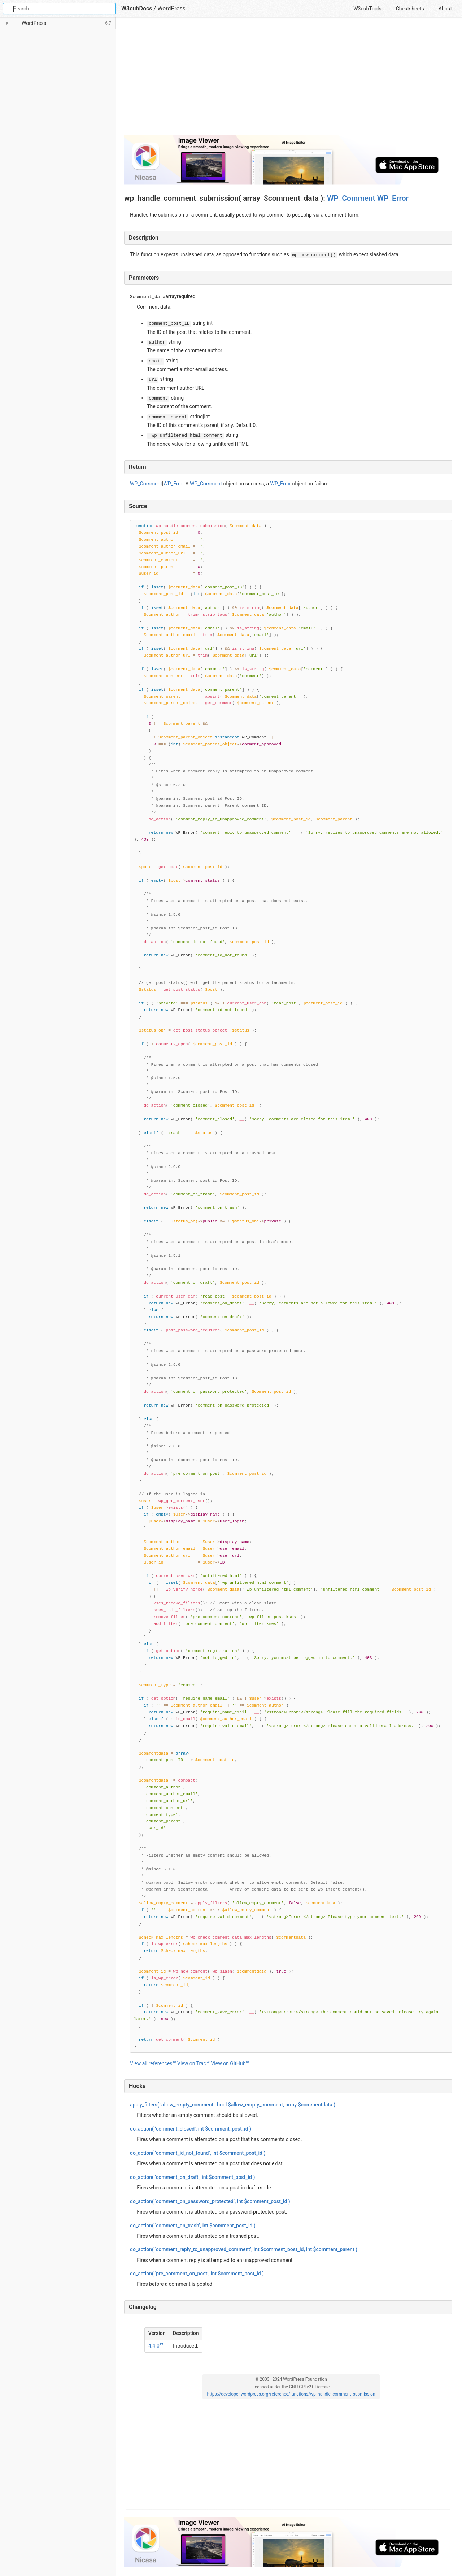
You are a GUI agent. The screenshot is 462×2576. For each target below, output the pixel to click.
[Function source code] (291, 1286)
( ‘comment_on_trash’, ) (193, 2225)
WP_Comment (351, 198)
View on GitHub (228, 2063)
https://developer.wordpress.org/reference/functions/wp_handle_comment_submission (291, 2394)
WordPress (171, 8)
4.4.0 (154, 2346)
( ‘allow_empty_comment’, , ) (232, 2105)
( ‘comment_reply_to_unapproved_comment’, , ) (243, 2249)
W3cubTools (367, 9)
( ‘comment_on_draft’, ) (192, 2177)
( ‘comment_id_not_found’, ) (197, 2153)
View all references (151, 2063)
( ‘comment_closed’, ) (190, 2129)
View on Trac (191, 2063)
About (445, 9)
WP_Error (393, 198)
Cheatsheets (410, 9)
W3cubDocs (136, 8)
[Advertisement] (288, 76)
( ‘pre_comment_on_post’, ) (197, 2273)
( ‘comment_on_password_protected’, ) (210, 2201)
